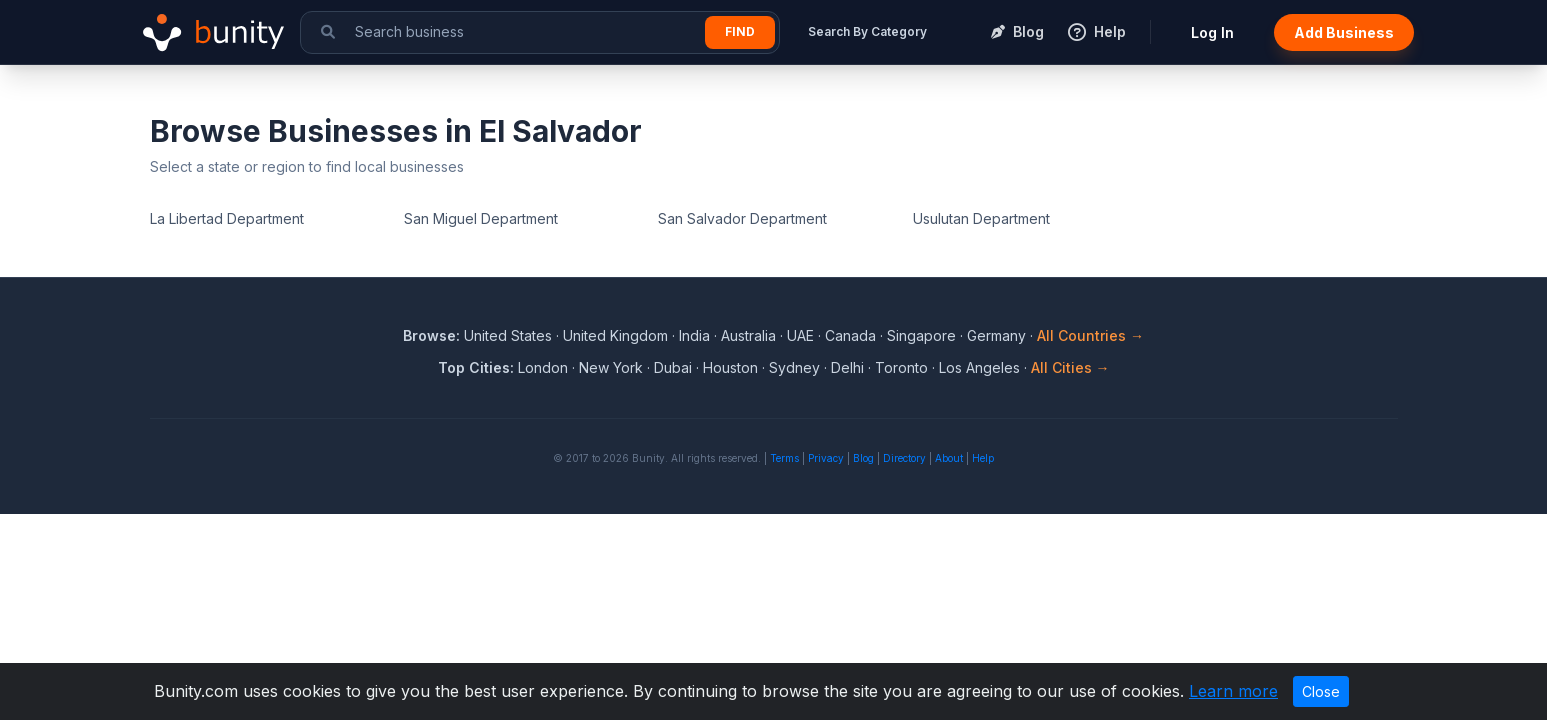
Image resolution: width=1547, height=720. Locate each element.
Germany (996, 335)
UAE (800, 335)
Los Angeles (979, 367)
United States (508, 335)
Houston (730, 367)
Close (1321, 691)
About (949, 458)
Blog (863, 458)
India (694, 335)
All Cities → (1070, 367)
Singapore (921, 335)
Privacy (826, 458)
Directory (904, 458)
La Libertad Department (227, 218)
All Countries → (1090, 335)
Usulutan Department (981, 218)
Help (983, 458)
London (543, 367)
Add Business (1344, 32)
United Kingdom (615, 335)
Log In (1212, 32)
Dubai (673, 367)
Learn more (1233, 691)
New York (611, 367)
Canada (850, 335)
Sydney (794, 367)
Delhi (847, 367)
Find (740, 31)
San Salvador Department (742, 218)
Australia (748, 335)
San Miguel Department (481, 218)
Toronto (901, 367)
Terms (784, 458)
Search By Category (867, 31)
